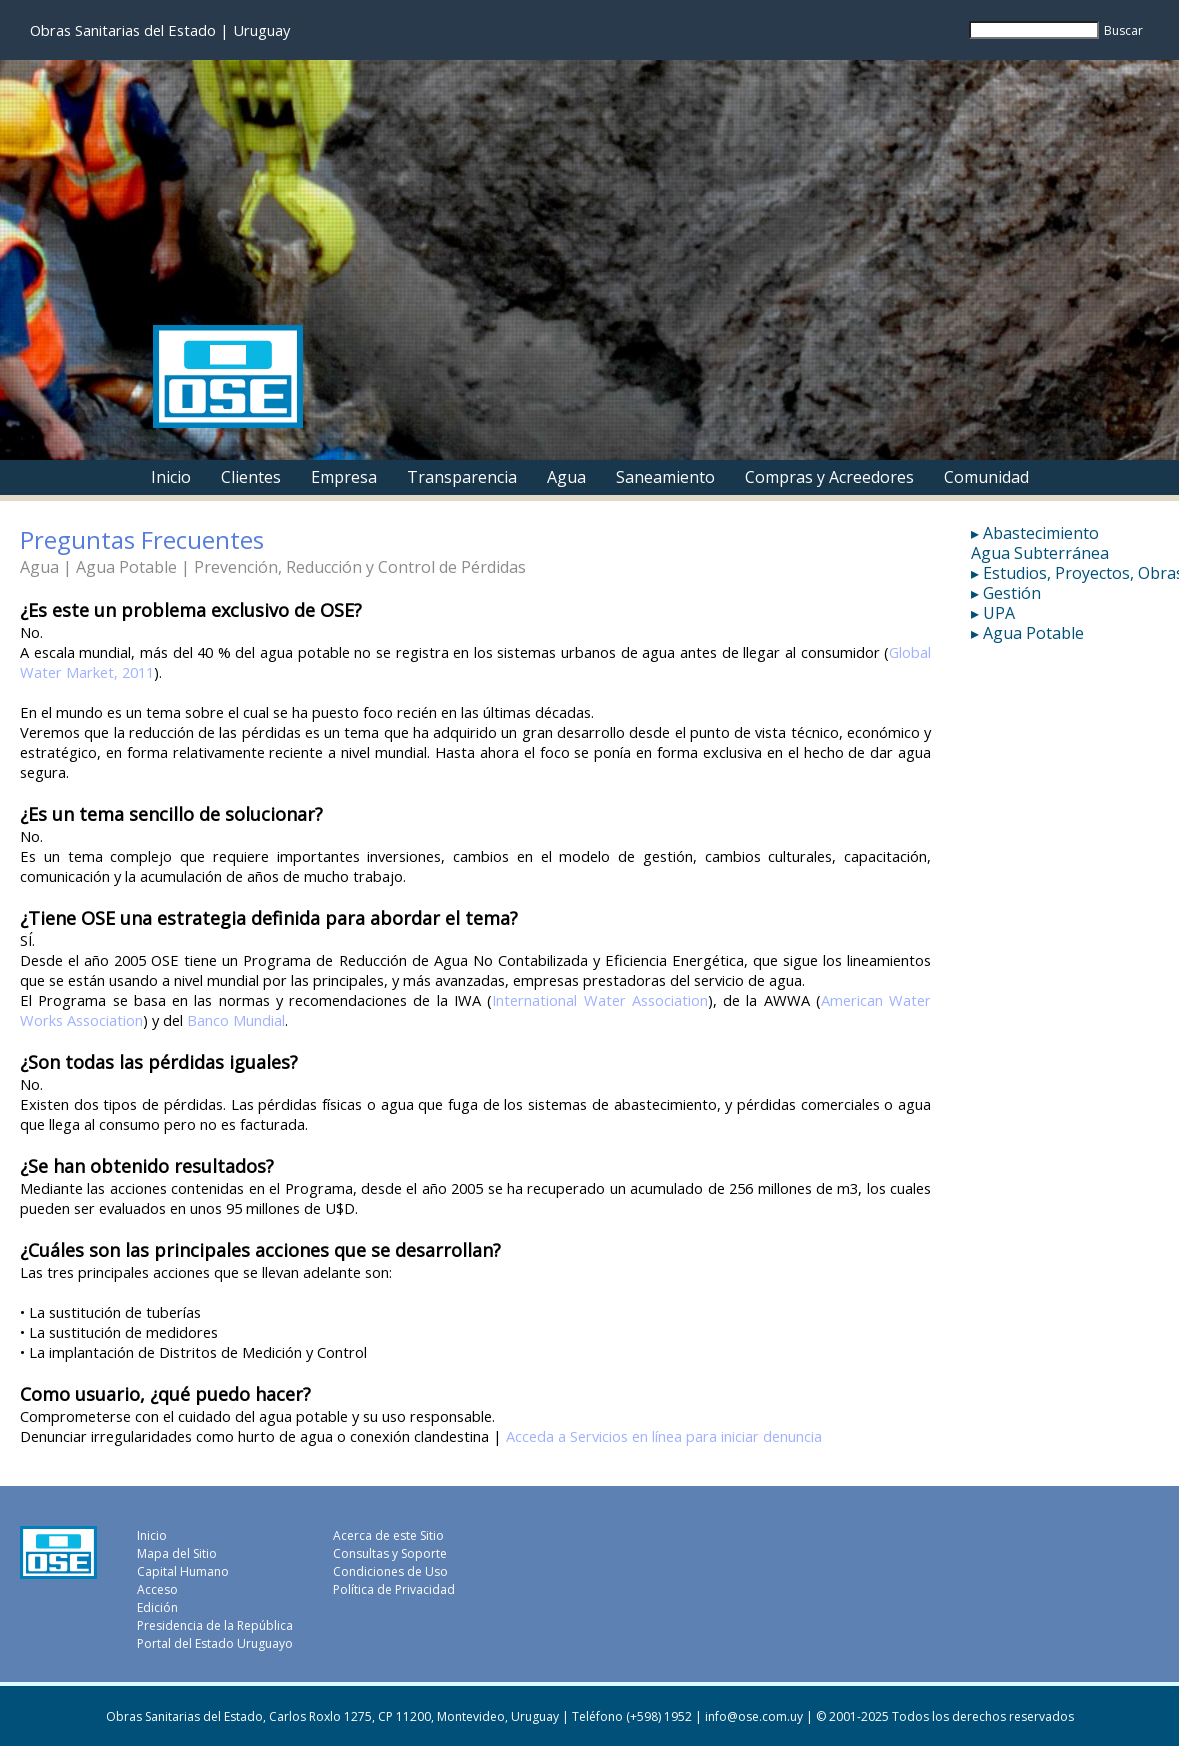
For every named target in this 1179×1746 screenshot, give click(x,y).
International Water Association (600, 1000)
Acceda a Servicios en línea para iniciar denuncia (664, 1436)
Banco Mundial (236, 1020)
